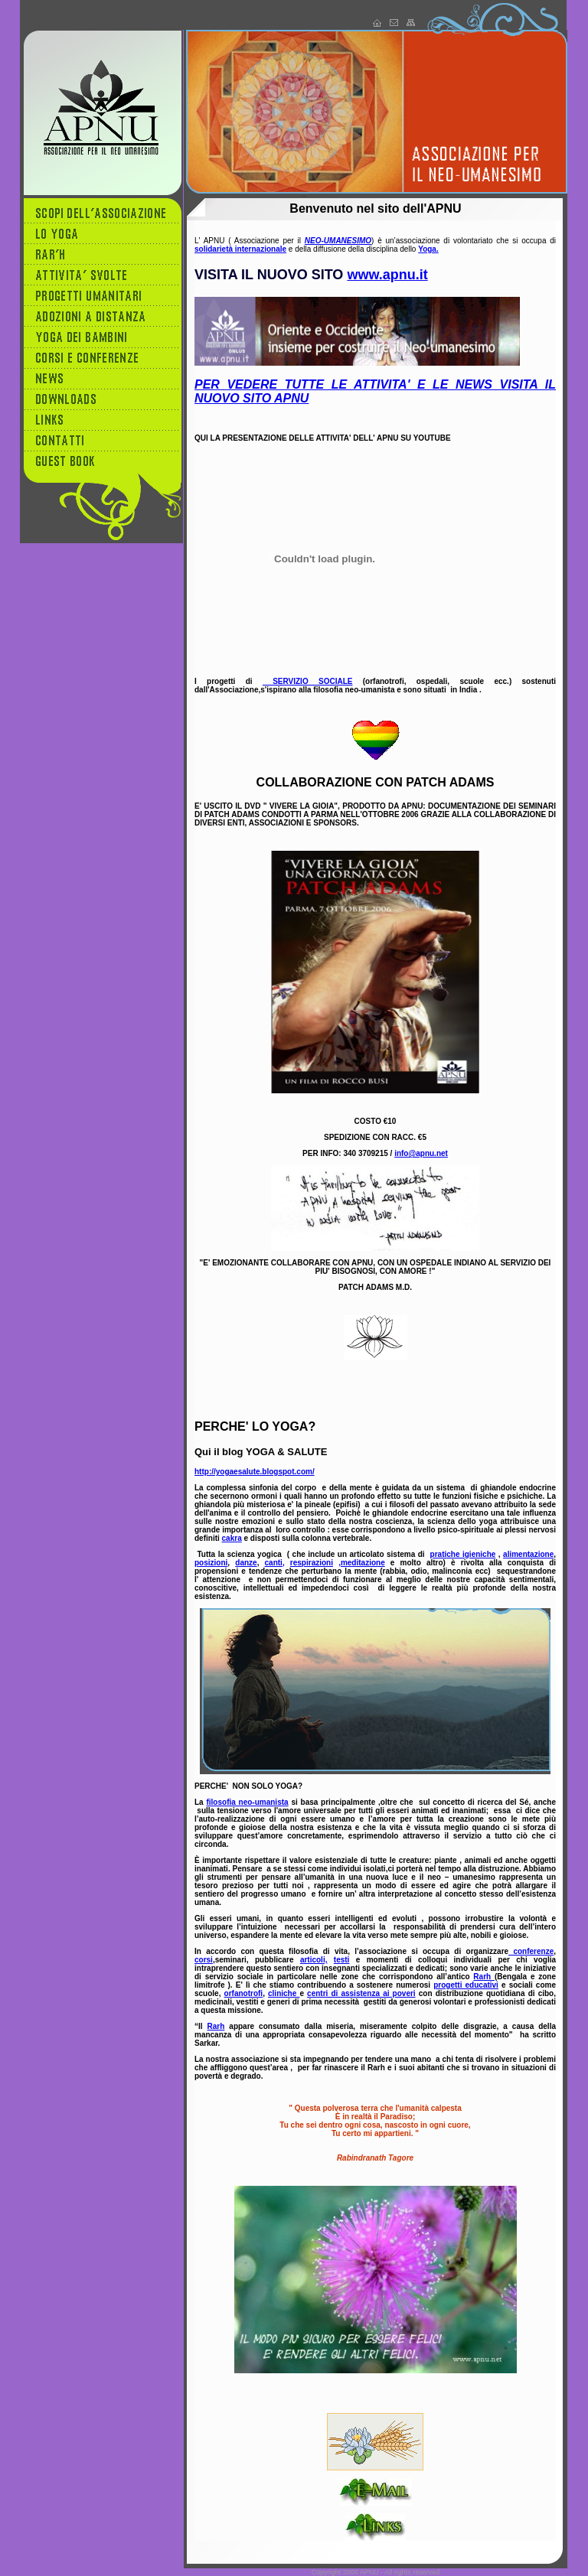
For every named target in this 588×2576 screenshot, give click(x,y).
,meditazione (361, 1562)
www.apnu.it (387, 274)
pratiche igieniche (463, 1554)
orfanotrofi (243, 1993)
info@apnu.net (421, 1153)
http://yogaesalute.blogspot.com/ (254, 1471)
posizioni (210, 1562)
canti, (275, 1562)
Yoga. (428, 249)
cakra (232, 1538)
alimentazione (528, 1554)
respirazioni (311, 1562)
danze (245, 1562)
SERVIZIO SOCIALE (308, 681)
